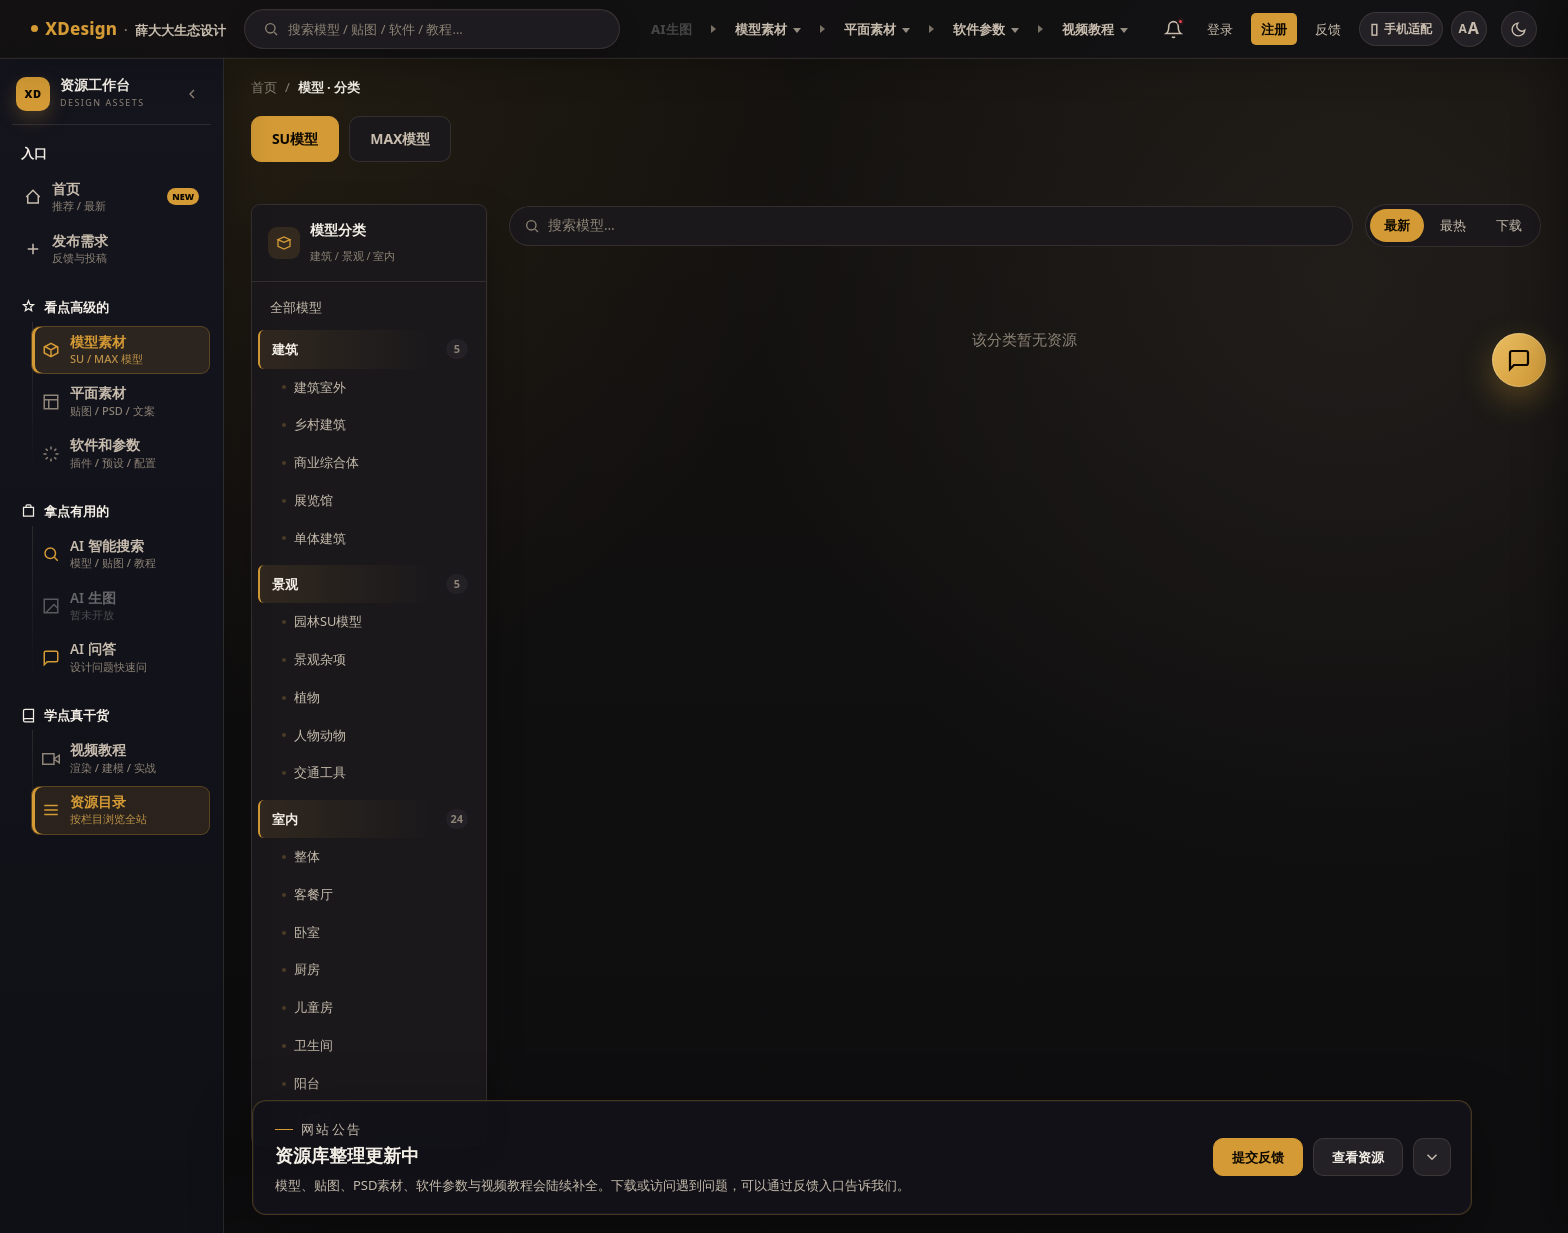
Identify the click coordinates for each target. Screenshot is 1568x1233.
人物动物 (320, 735)
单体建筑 (320, 538)
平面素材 (877, 29)
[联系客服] (1519, 360)
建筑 (370, 349)
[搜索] (444, 29)
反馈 (1328, 29)
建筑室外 (320, 387)
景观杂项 (320, 659)
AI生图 (671, 29)
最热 (1453, 225)
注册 (1274, 29)
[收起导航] (192, 94)
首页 (264, 87)
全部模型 (296, 307)
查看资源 (1358, 1157)
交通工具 (320, 772)
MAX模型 (400, 138)
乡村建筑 (320, 424)
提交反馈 (1258, 1157)
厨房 (307, 969)
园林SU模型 (328, 621)
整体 (307, 856)
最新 (1397, 225)
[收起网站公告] (1432, 1157)
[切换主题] (1519, 29)
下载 (1509, 225)
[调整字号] (1469, 29)
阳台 (307, 1083)
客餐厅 (313, 894)
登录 (1220, 29)
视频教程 (1095, 29)
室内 (370, 819)
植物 (307, 697)
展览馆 (313, 500)
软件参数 (986, 29)
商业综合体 (326, 462)
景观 (370, 584)
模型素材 (768, 29)
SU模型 (295, 138)
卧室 (307, 932)
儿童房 (313, 1007)
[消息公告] (1173, 29)
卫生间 (313, 1045)
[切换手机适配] (1401, 29)
